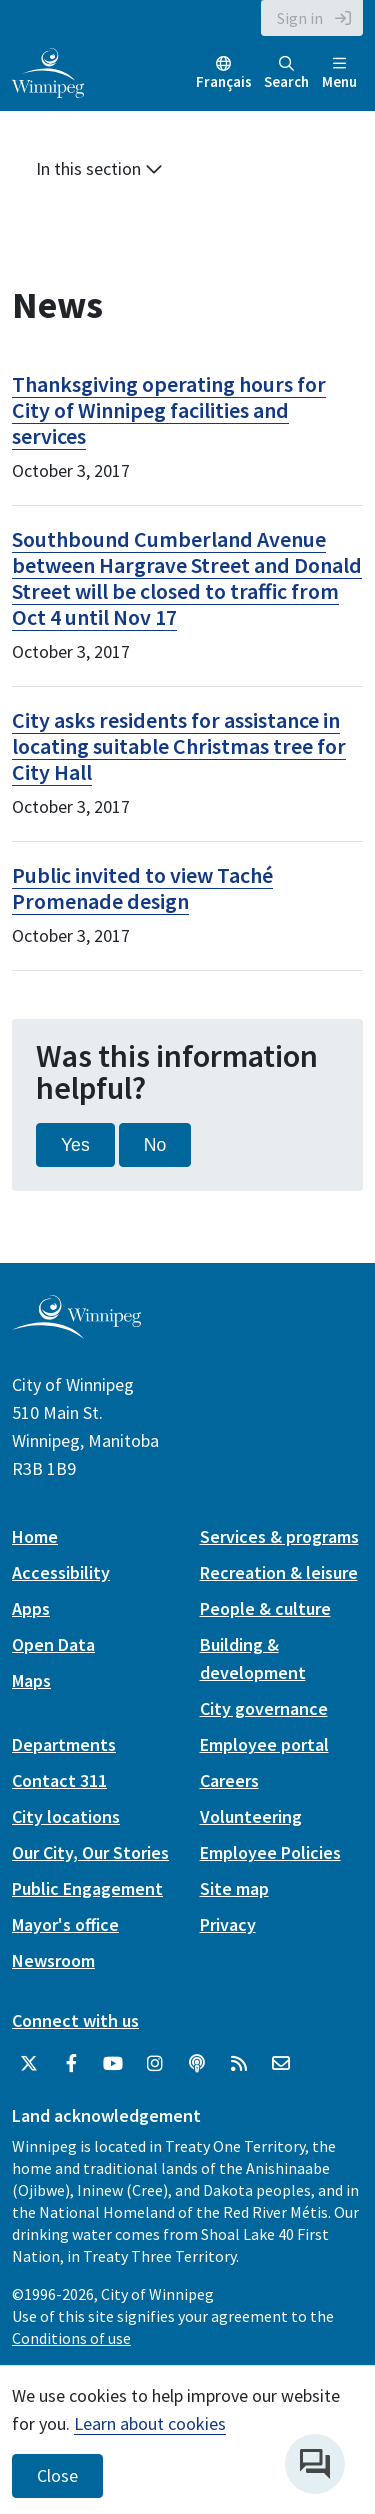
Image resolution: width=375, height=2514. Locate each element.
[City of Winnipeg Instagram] (155, 2064)
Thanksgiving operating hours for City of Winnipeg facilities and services (169, 410)
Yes (75, 1145)
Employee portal (264, 1744)
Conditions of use (71, 2338)
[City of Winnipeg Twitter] (29, 2064)
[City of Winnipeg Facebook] (71, 2064)
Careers (229, 1780)
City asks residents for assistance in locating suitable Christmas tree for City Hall (179, 746)
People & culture (265, 1608)
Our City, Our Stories (90, 1852)
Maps (31, 1680)
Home (35, 1536)
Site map (234, 1888)
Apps (31, 1608)
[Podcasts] (197, 2064)
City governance (264, 1708)
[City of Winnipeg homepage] (76, 1330)
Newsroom (53, 1960)
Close (57, 2476)
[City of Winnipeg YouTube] (113, 2064)
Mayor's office (65, 1924)
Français (224, 81)
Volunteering (251, 1816)
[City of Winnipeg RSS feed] (239, 2064)
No (155, 1145)
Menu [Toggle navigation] (339, 73)
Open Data (53, 1644)
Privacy (228, 1924)
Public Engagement (87, 1888)
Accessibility (61, 1572)
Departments (64, 1744)
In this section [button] (99, 168)
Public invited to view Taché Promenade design (142, 888)
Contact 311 (59, 1780)
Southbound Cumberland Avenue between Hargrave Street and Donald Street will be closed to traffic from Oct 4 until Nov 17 (187, 578)
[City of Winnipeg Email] (281, 2064)
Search (286, 73)
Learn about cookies (150, 2423)
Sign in (300, 18)
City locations (66, 1816)
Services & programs (279, 1536)
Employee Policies (270, 1852)
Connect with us (75, 2020)
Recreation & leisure (279, 1572)
